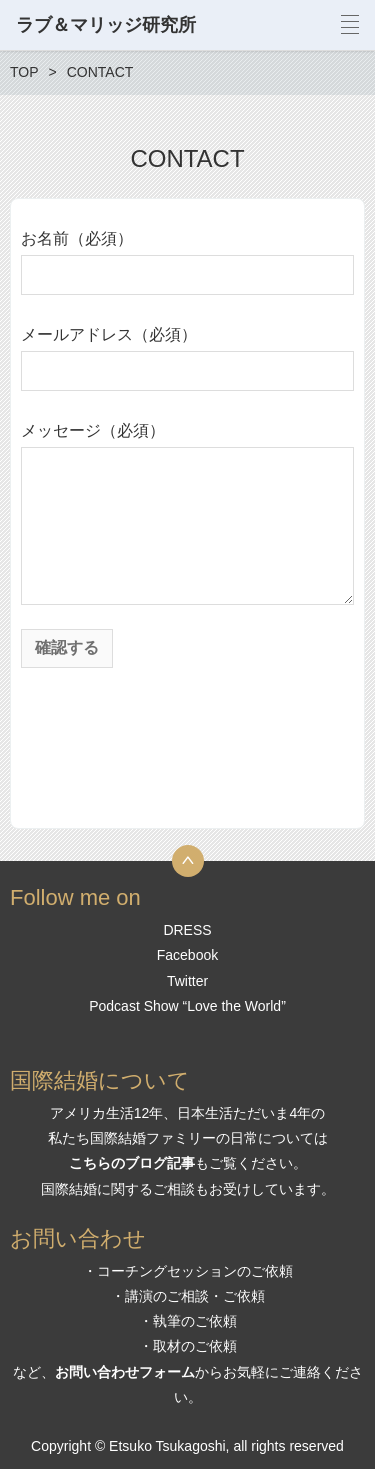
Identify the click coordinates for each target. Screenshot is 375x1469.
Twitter (187, 981)
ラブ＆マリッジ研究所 (106, 25)
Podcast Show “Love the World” (187, 1006)
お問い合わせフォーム (125, 1372)
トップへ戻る (188, 861)
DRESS (187, 930)
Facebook (187, 955)
